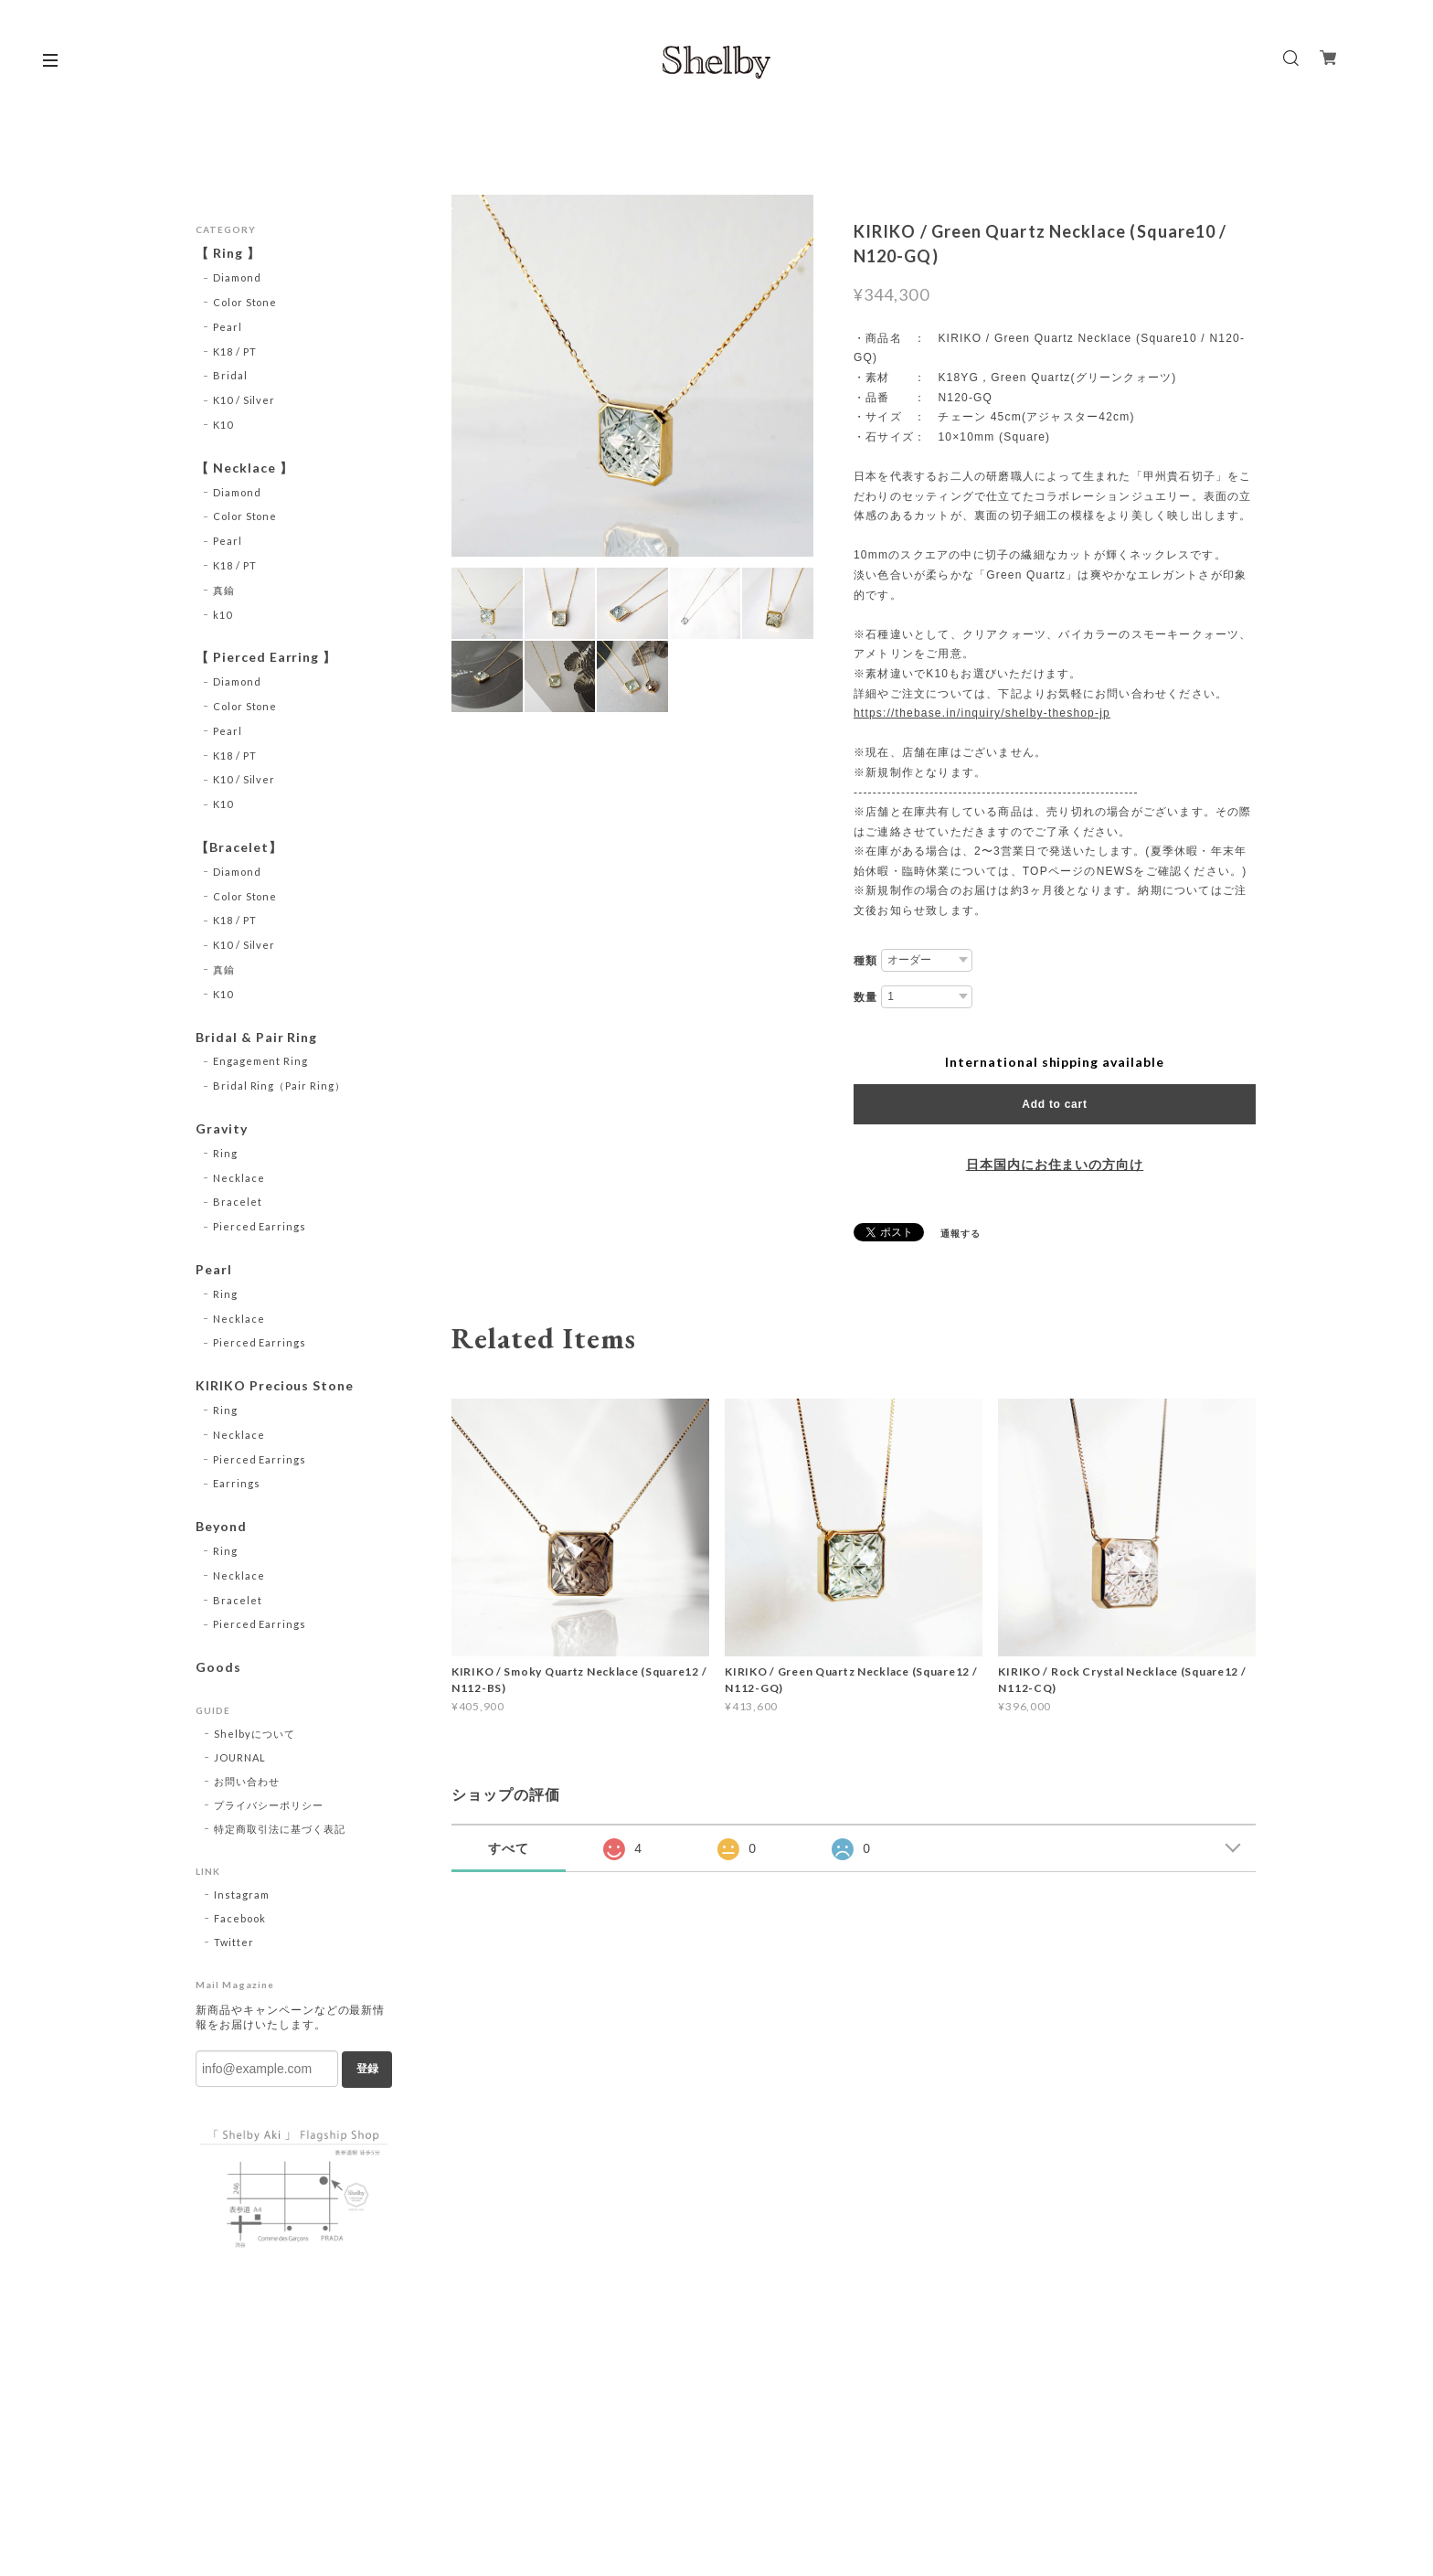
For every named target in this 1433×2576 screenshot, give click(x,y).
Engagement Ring (260, 1061)
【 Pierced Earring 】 (266, 657)
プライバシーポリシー (269, 1805)
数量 (865, 997)
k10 (222, 615)
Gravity (222, 1129)
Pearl (227, 327)
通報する (960, 1233)
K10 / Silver (244, 400)
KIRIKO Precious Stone (275, 1385)
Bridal (230, 375)
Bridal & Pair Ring (256, 1037)
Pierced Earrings (259, 1226)
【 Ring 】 (228, 253)
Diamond (237, 277)
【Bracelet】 (239, 847)
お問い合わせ (247, 1781)
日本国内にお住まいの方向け (1054, 1164)
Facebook (240, 1918)
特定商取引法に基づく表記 (279, 1829)
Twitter (234, 1942)
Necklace (239, 1178)
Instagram (242, 1894)
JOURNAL (240, 1757)
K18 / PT (235, 351)
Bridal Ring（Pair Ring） (279, 1085)
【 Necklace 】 (244, 468)
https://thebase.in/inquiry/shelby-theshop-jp (982, 713)
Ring (225, 1153)
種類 (865, 960)
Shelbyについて (254, 1734)
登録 (367, 2068)
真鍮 (224, 590)
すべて (508, 1848)
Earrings (236, 1483)
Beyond (221, 1526)
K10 (223, 425)
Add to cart (1054, 1104)
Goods (218, 1667)
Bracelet (237, 1202)
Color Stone (245, 302)
